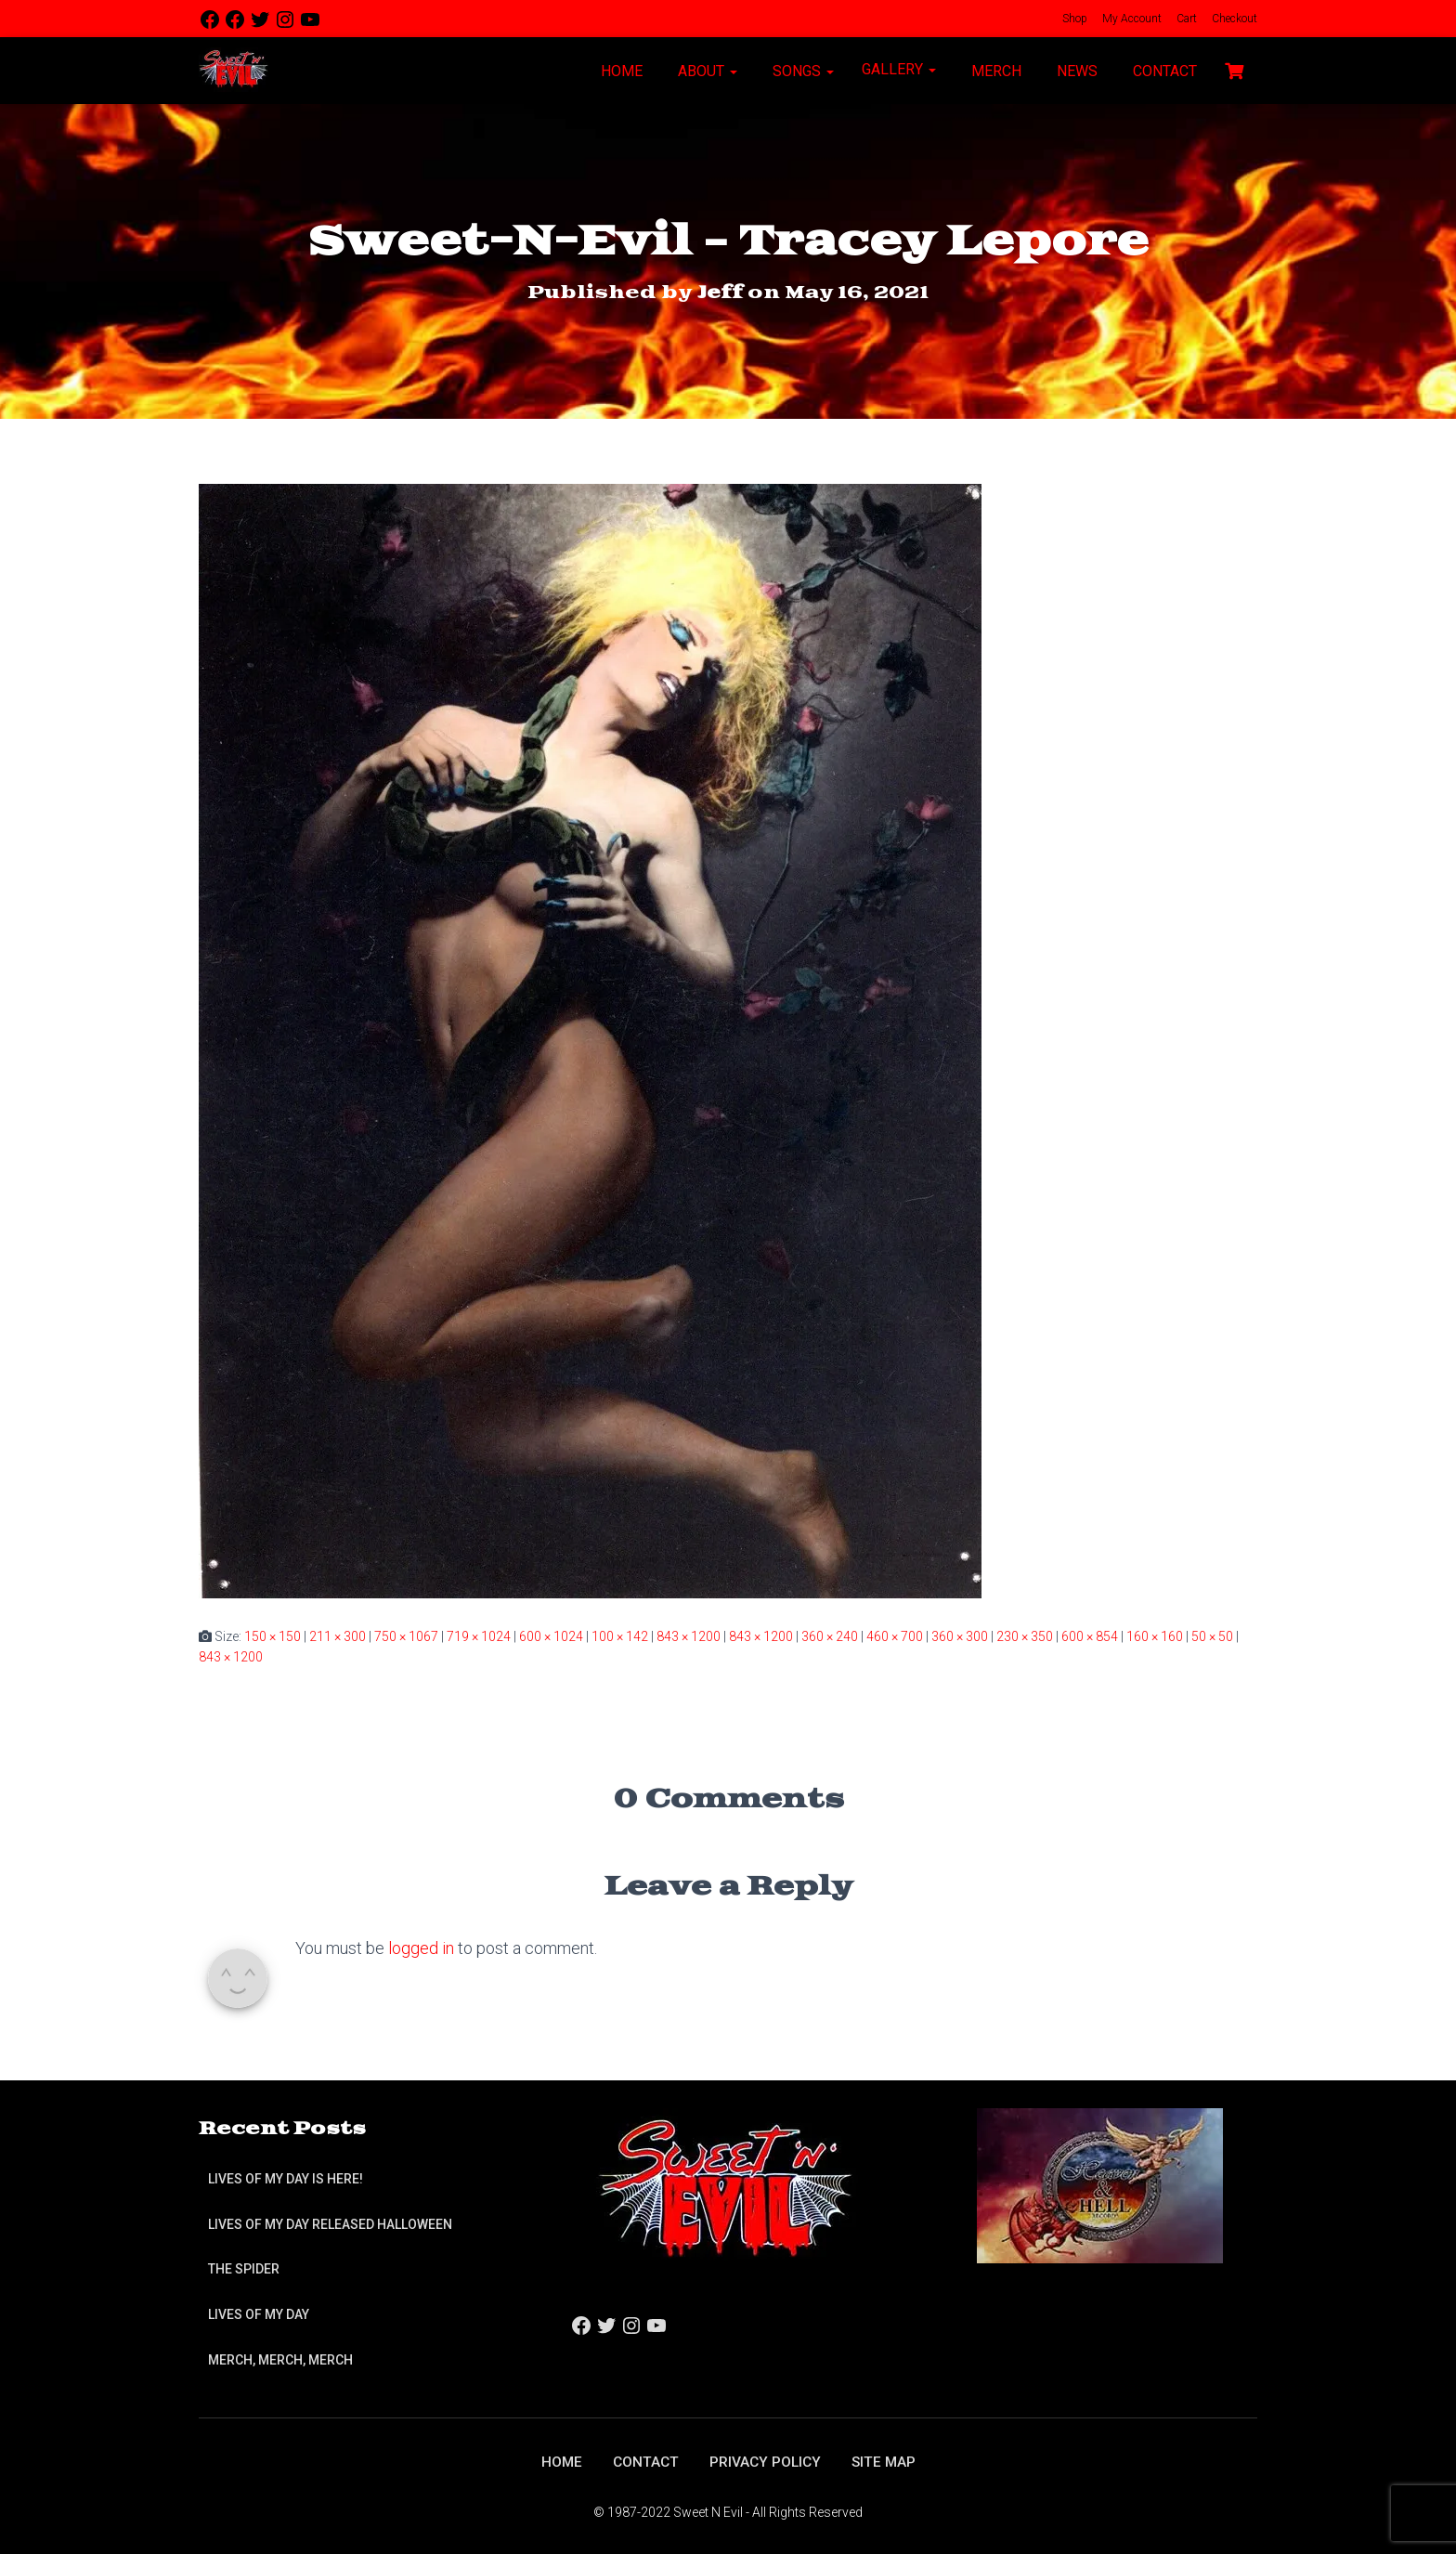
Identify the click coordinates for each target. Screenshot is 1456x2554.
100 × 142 (620, 1635)
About (705, 71)
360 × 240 (829, 1635)
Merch (994, 71)
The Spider (244, 2268)
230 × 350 (1024, 1635)
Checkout (1233, 18)
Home (620, 71)
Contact (1163, 71)
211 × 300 (337, 1635)
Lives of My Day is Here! (285, 2178)
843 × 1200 (688, 1635)
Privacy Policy (765, 2461)
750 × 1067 (406, 1635)
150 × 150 (272, 1635)
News (1075, 71)
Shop (1073, 18)
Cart (1185, 18)
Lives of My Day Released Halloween (330, 2223)
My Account (1130, 18)
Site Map (886, 2461)
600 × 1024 (551, 1635)
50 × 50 (1212, 1635)
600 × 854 (1089, 1635)
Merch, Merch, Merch (280, 2359)
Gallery (899, 69)
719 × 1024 (479, 1635)
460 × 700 (894, 1635)
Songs (801, 71)
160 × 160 (1154, 1635)
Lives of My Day (258, 2313)
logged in (421, 1948)
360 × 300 (959, 1635)
